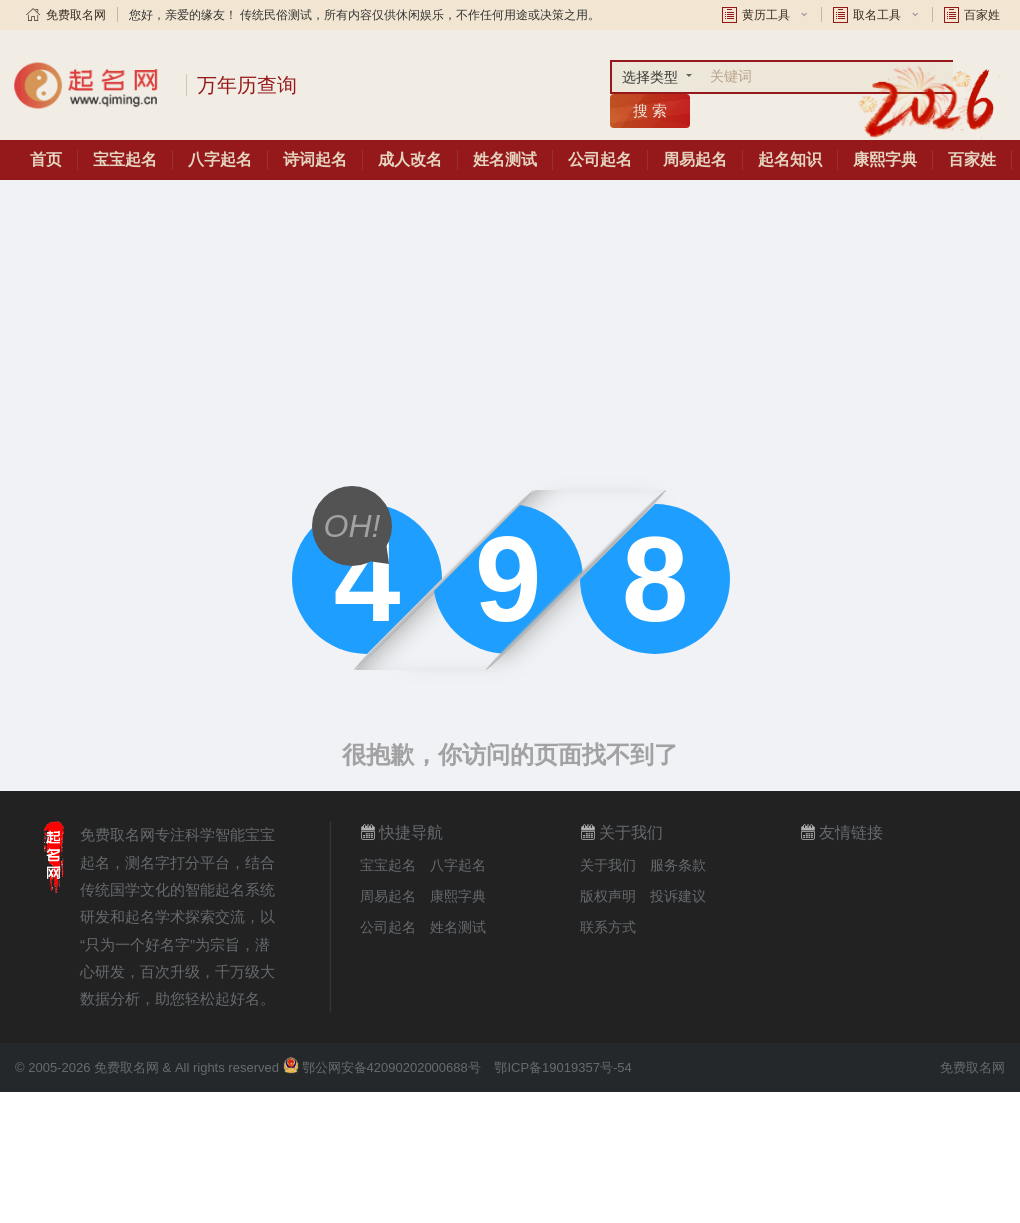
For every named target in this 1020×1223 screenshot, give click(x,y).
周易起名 (695, 159)
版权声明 (608, 896)
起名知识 (790, 159)
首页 (46, 159)
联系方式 (608, 927)
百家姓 (982, 15)
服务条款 (678, 865)
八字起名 (220, 159)
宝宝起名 (125, 159)
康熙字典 (885, 159)
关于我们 (608, 865)
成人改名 (410, 159)
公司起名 (600, 159)
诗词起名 (315, 159)
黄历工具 (766, 15)
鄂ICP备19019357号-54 (562, 1067)
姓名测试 (505, 159)
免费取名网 (76, 15)
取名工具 (877, 15)
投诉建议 (678, 896)
